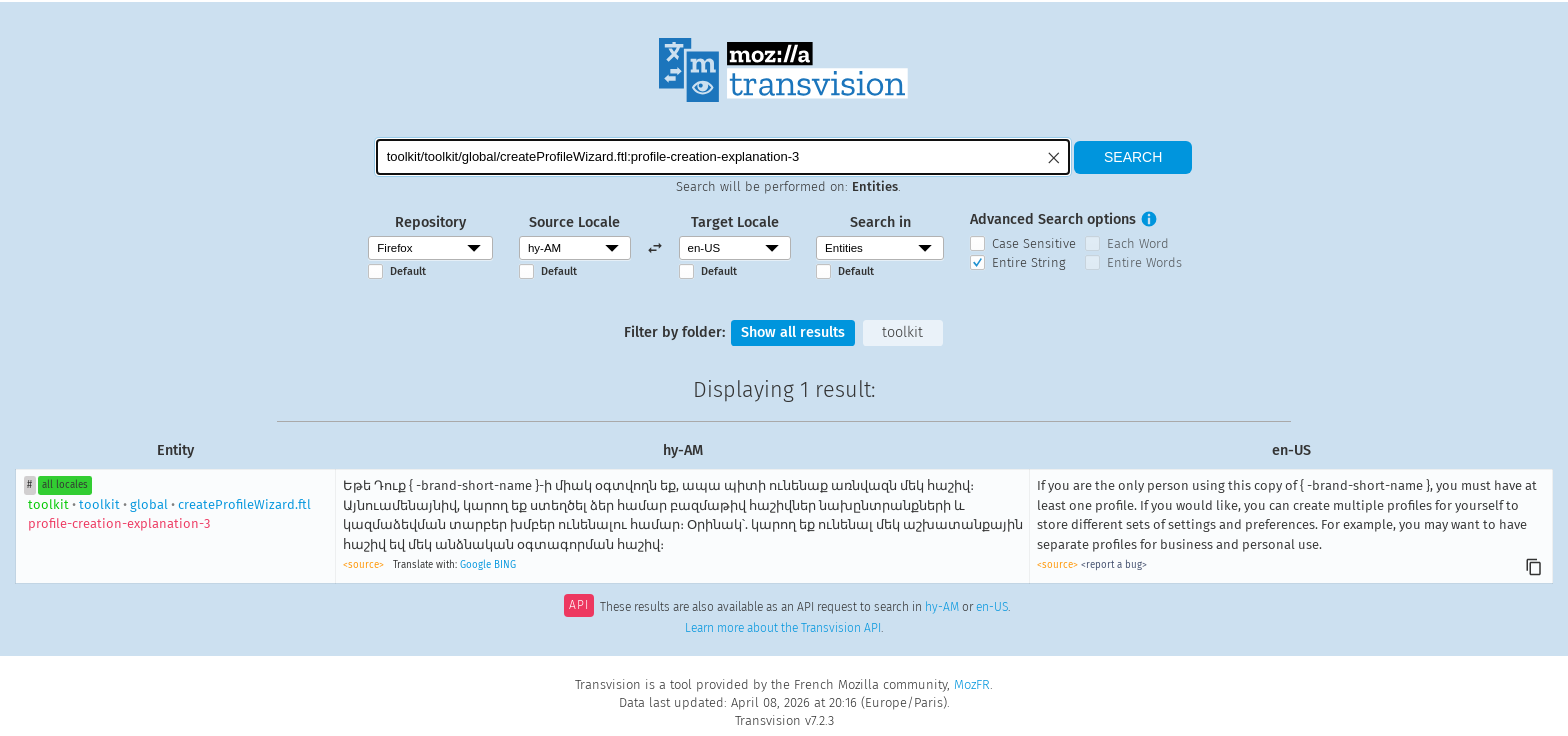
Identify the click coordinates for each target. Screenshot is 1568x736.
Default (408, 271)
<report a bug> (1114, 565)
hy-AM (942, 607)
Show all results (793, 332)
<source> (363, 565)
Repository (430, 222)
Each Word (1138, 243)
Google (475, 565)
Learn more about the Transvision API (783, 628)
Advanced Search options (1053, 219)
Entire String (1029, 262)
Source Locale (574, 222)
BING (505, 565)
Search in (880, 222)
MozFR (972, 684)
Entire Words (1144, 262)
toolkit (902, 332)
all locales (65, 485)
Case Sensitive (1034, 243)
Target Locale (735, 222)
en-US (992, 607)
